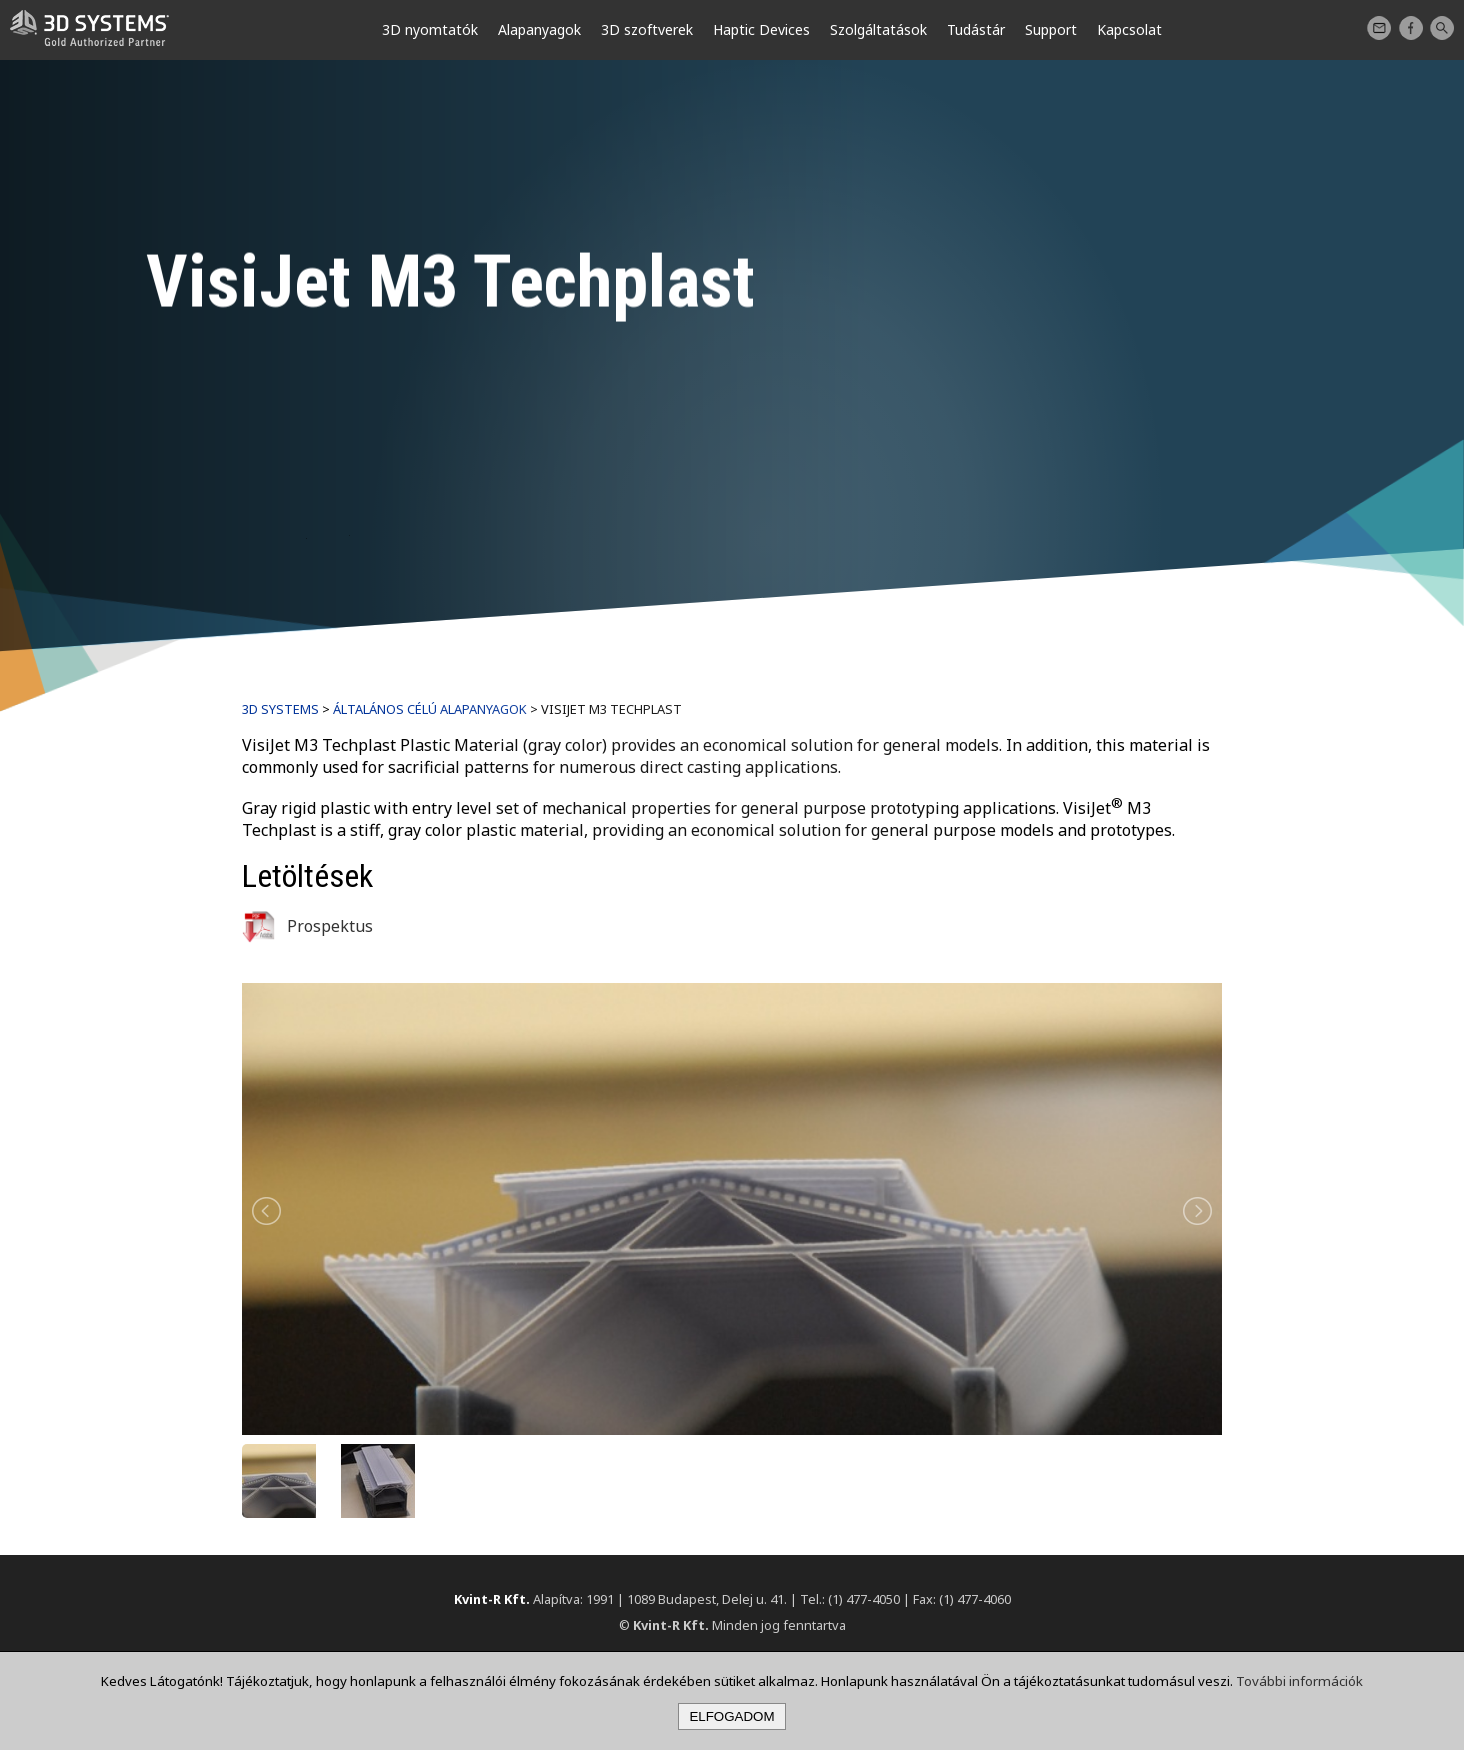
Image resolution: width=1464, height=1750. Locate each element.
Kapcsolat (1379, 28)
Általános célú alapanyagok (430, 709)
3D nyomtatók (430, 29)
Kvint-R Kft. (492, 1599)
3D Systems (280, 709)
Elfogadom (731, 1716)
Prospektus (307, 926)
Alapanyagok (539, 29)
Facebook (1411, 28)
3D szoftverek (647, 29)
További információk (1299, 1681)
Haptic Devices (761, 29)
